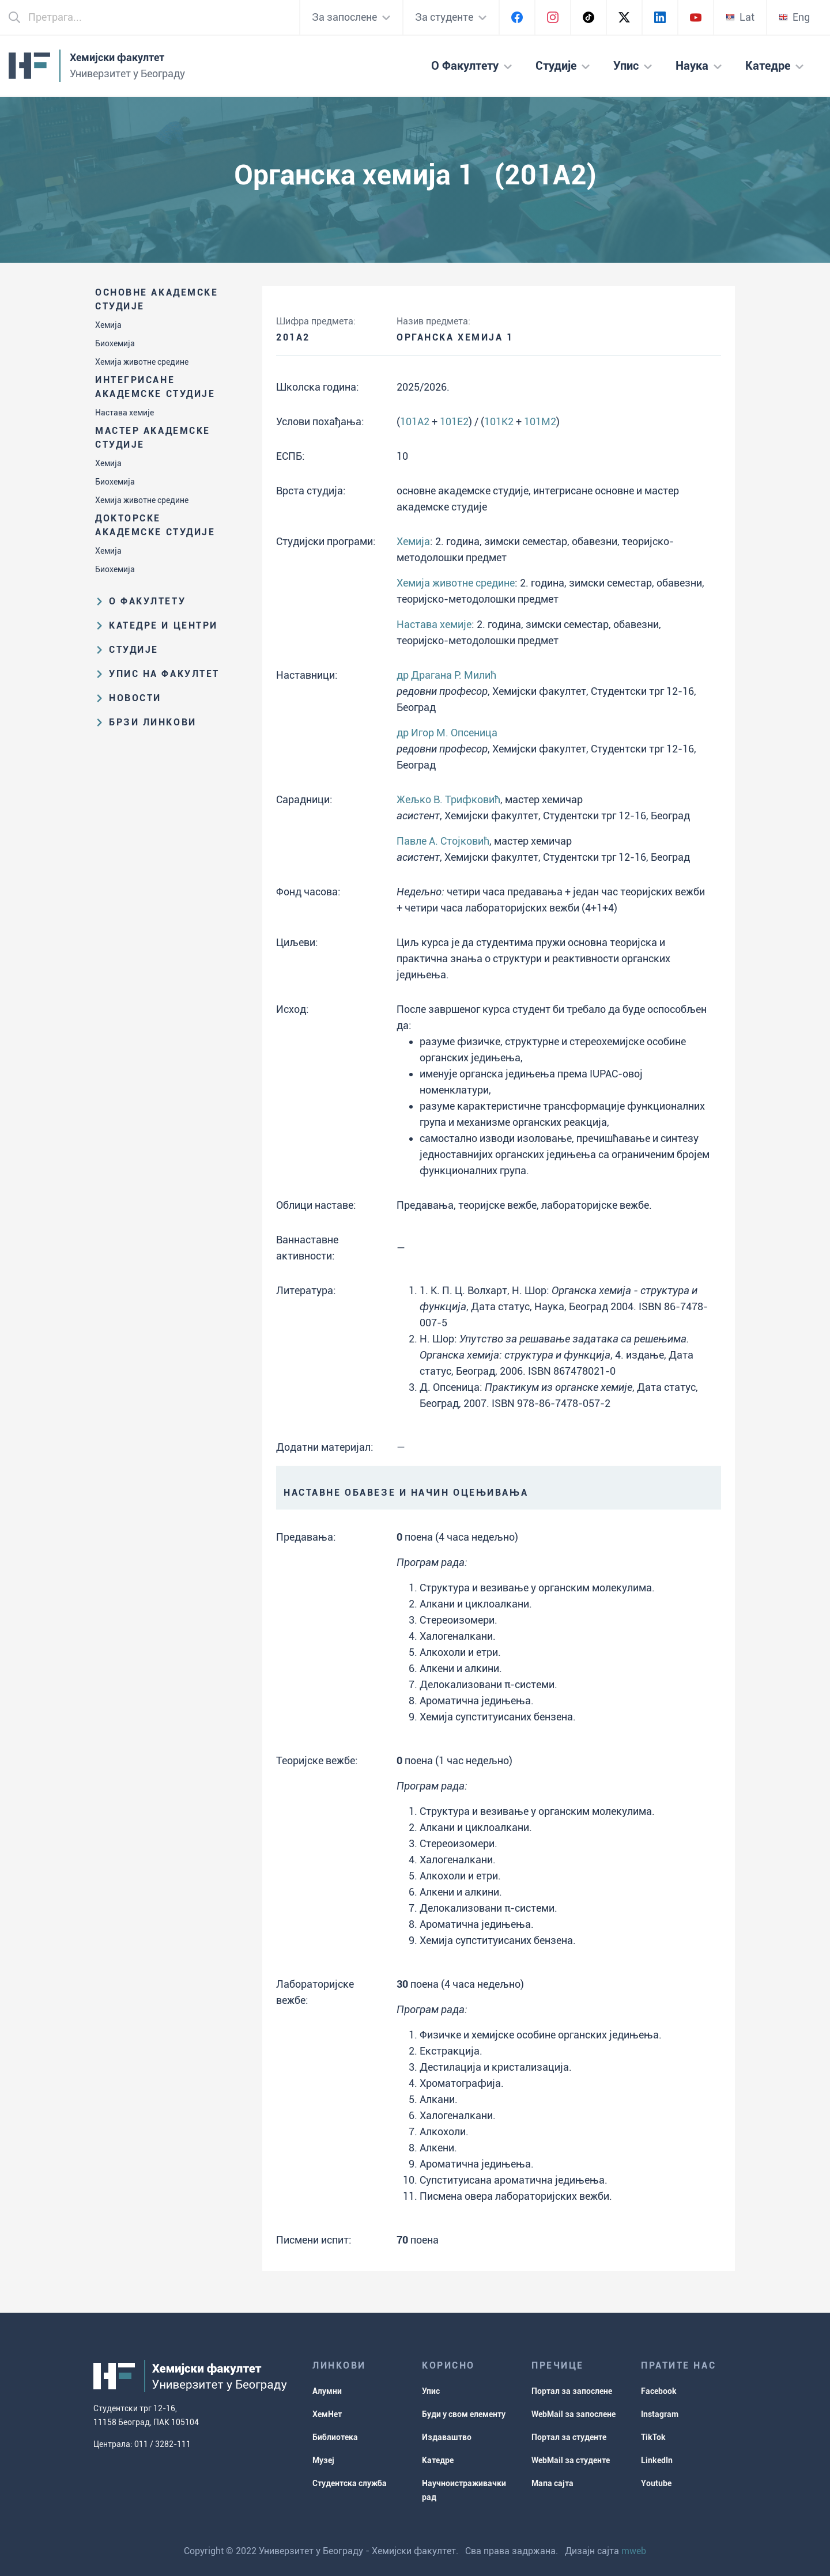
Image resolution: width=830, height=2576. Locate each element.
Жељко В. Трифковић (448, 799)
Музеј (323, 2460)
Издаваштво (446, 2437)
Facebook (659, 2391)
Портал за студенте (568, 2437)
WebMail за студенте (570, 2460)
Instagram (659, 2414)
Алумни (327, 2391)
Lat (740, 17)
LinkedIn (657, 2460)
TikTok (653, 2437)
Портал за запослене (571, 2391)
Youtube (656, 2483)
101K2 (499, 421)
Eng (794, 17)
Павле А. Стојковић (443, 841)
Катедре (438, 2460)
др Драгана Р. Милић (446, 675)
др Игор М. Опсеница (447, 733)
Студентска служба (349, 2483)
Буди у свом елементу (463, 2414)
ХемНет (327, 2414)
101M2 (540, 421)
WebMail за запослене (573, 2414)
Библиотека (335, 2437)
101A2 (414, 421)
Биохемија (115, 343)
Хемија (108, 325)
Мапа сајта (552, 2483)
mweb (633, 2550)
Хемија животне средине (141, 361)
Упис (431, 2391)
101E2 (454, 421)
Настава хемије (124, 412)
